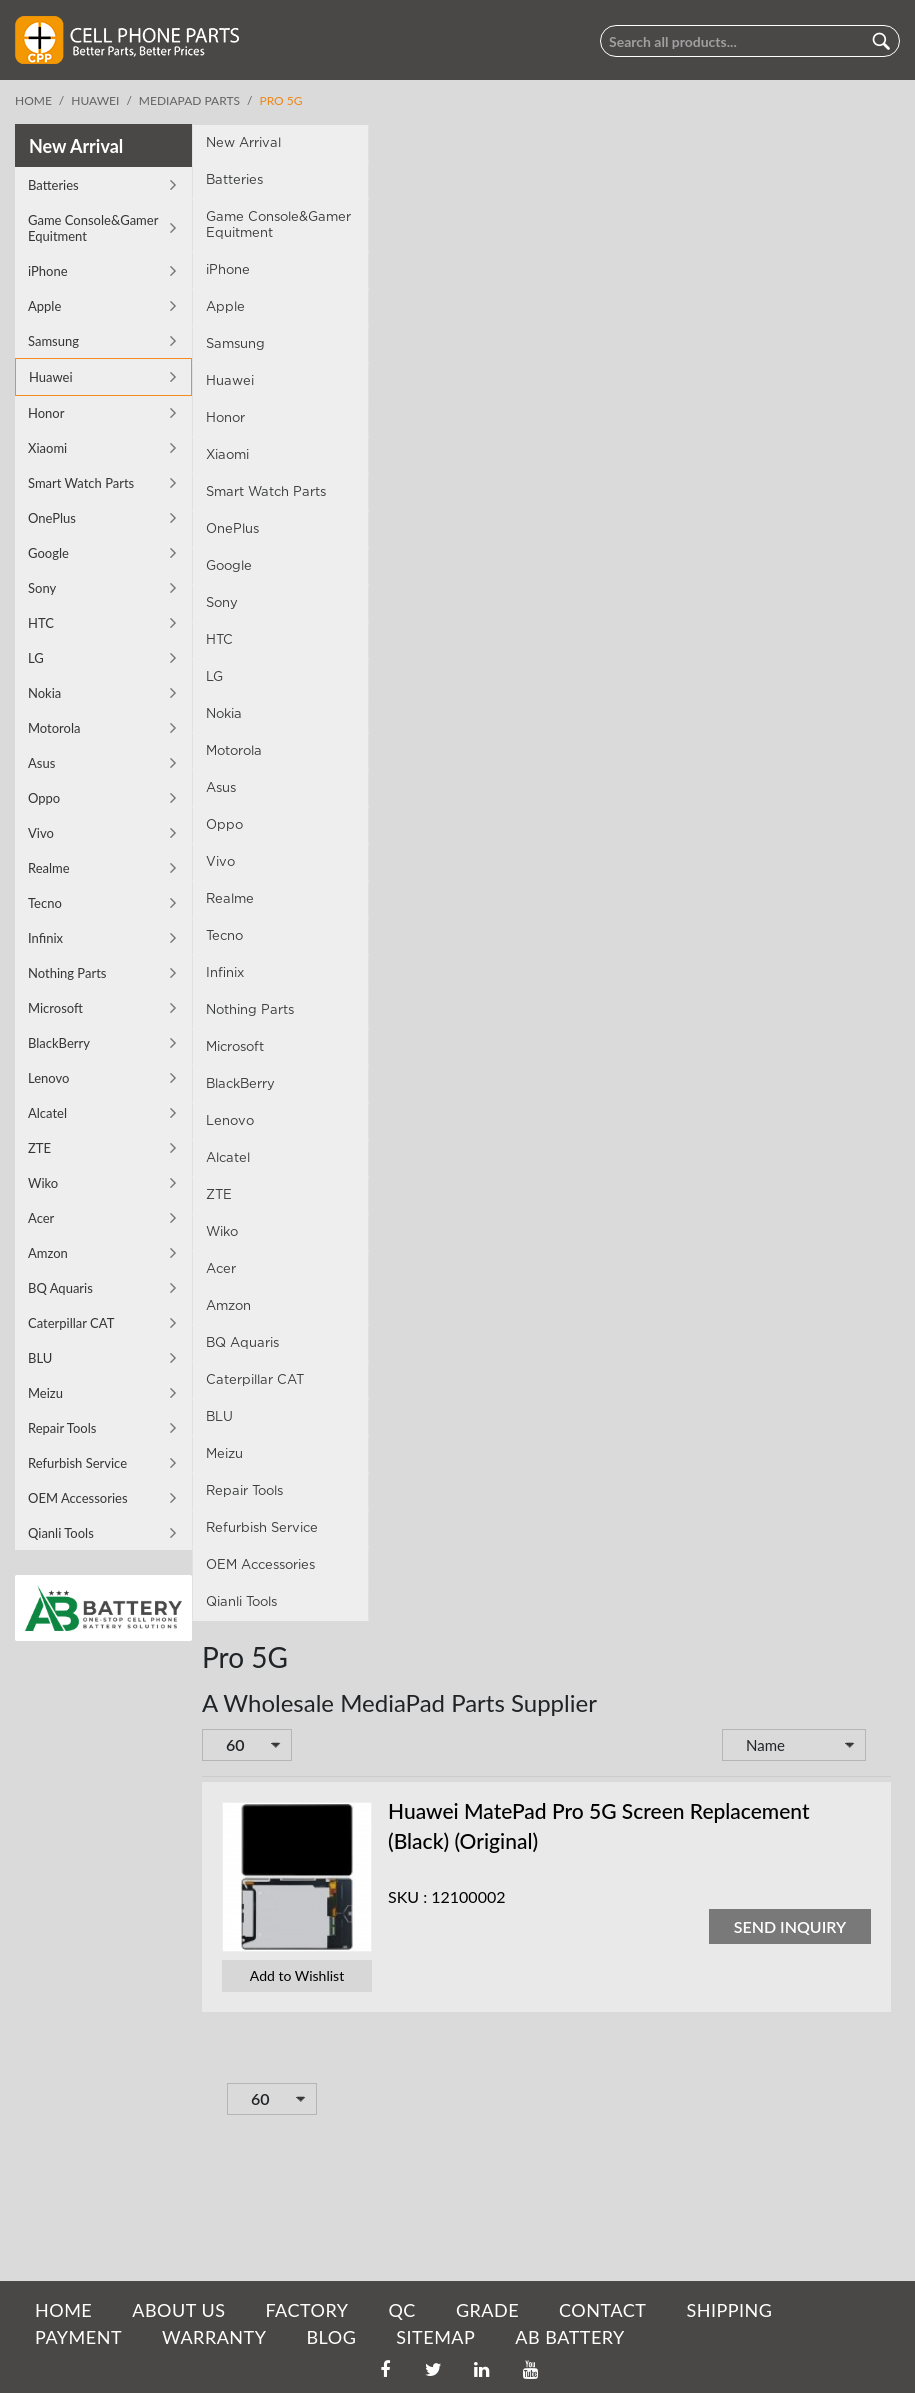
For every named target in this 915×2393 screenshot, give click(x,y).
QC (401, 2310)
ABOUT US (178, 2310)
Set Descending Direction (703, 1752)
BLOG (331, 2337)
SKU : (230, 1901)
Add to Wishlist (120, 1980)
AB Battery (569, 2337)
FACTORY (306, 2310)
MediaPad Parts (189, 100)
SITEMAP (435, 2337)
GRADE (487, 2310)
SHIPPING (729, 2310)
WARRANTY (214, 2337)
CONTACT (602, 2310)
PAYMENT (78, 2337)
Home (33, 100)
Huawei (95, 100)
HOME (63, 2310)
